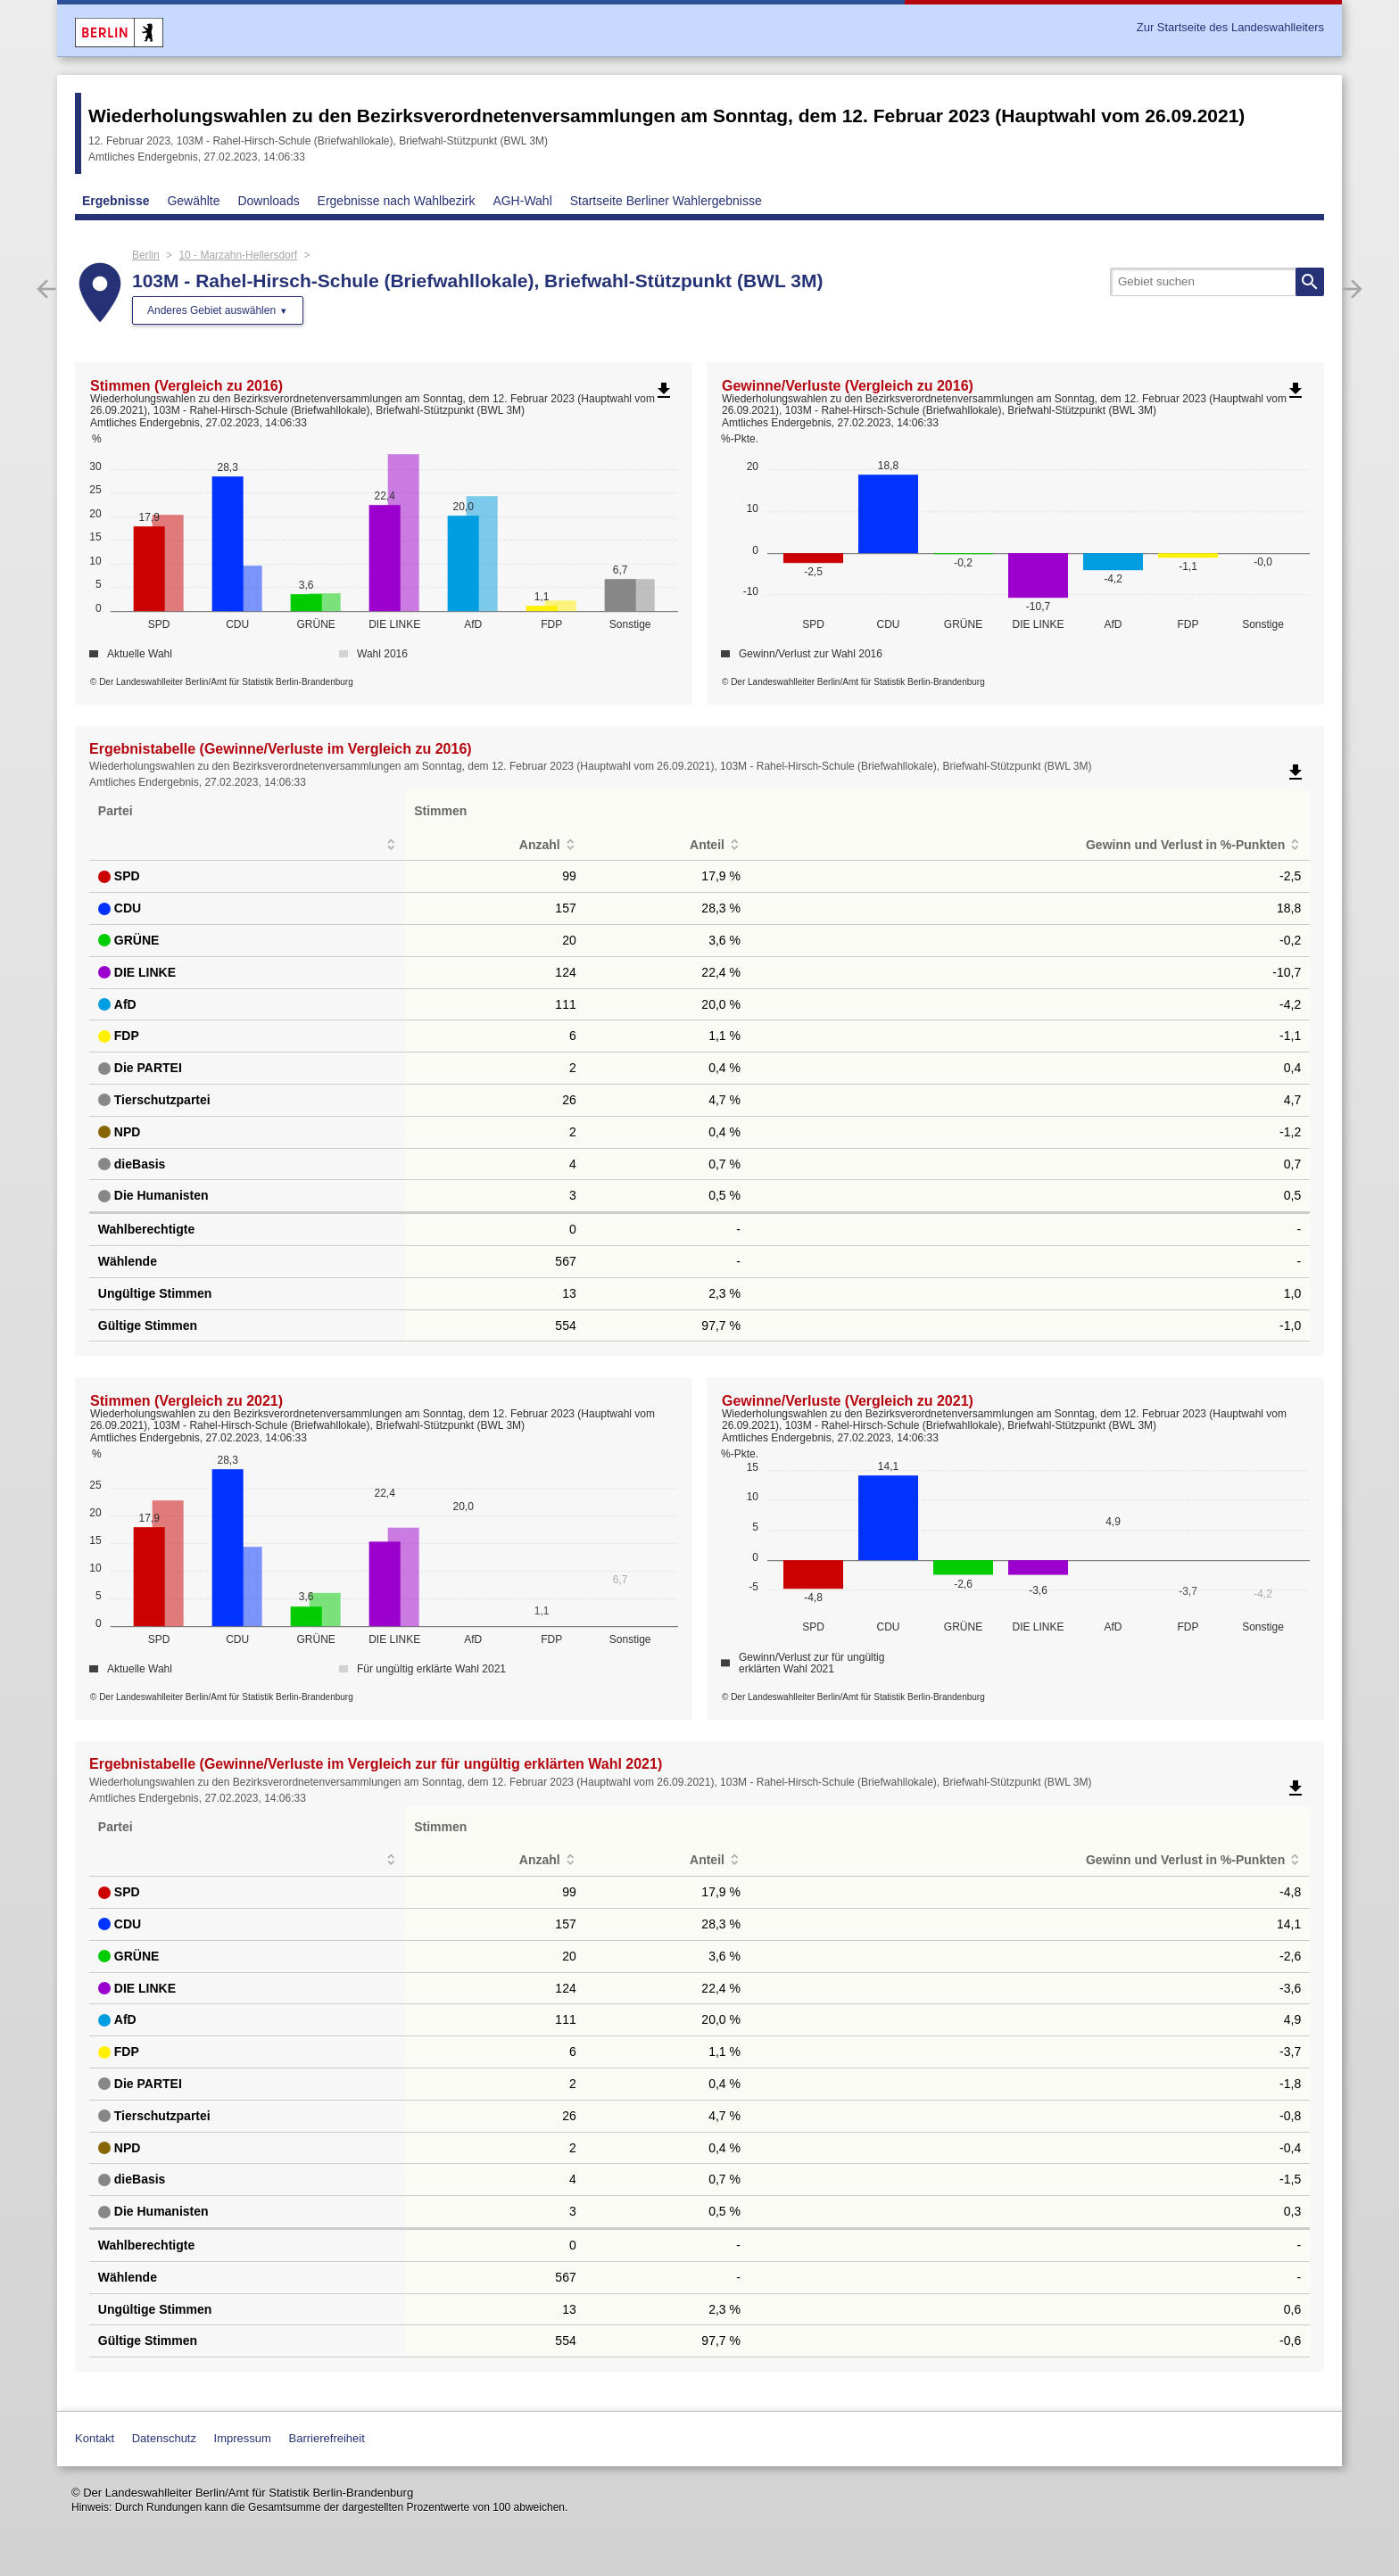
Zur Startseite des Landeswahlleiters (1230, 27)
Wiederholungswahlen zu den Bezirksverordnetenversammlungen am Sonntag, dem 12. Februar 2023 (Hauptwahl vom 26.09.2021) (666, 115)
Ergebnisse (115, 201)
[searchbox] (1217, 282)
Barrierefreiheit (327, 2438)
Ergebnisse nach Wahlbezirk (397, 201)
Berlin (146, 255)
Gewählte (193, 201)
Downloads (268, 201)
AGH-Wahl (522, 201)
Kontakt (94, 2438)
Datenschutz (164, 2438)
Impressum (242, 2438)
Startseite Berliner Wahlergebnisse (666, 201)
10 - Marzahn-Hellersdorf (237, 255)
